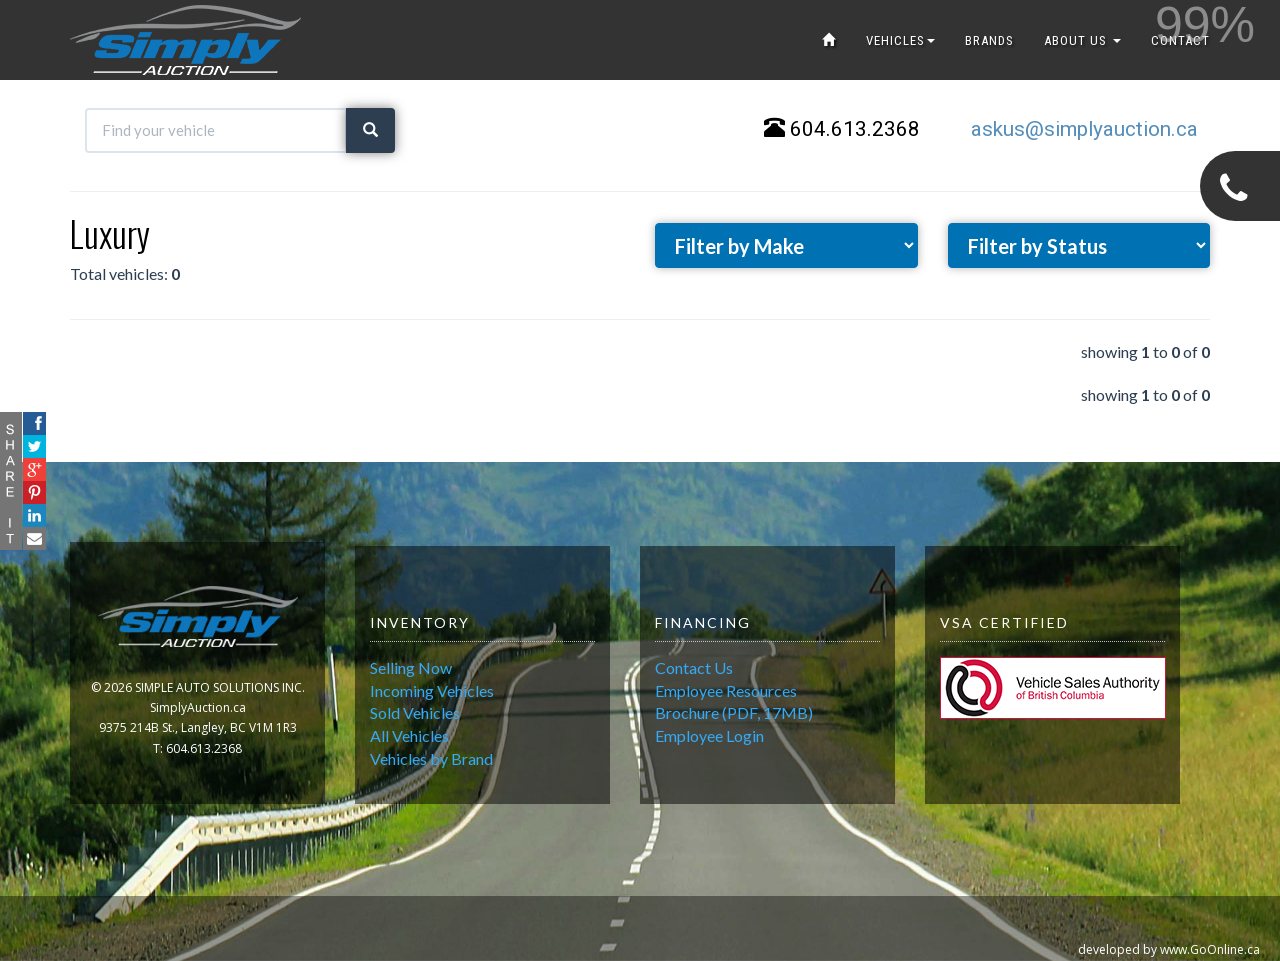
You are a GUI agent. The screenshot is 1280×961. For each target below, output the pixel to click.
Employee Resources (726, 690)
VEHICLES (900, 40)
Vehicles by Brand (431, 758)
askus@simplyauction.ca (1084, 129)
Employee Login (709, 735)
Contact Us (694, 667)
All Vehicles (409, 735)
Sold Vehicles (415, 712)
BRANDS (989, 40)
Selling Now (411, 667)
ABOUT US (1082, 40)
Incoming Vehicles (432, 690)
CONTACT (1180, 40)
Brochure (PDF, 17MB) (734, 712)
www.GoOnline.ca (1210, 949)
